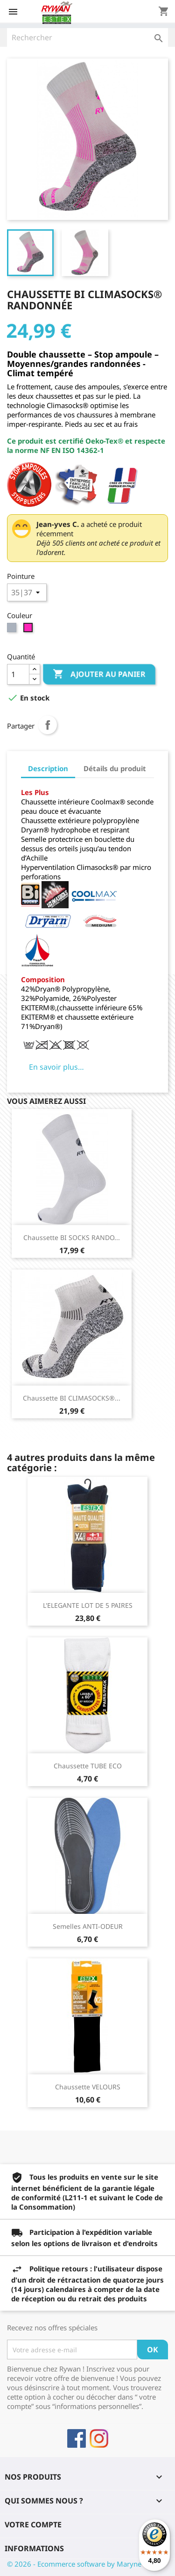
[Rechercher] (87, 37)
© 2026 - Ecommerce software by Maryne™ (77, 2564)
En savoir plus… (56, 1067)
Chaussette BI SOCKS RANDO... (71, 1237)
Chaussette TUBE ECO (88, 1765)
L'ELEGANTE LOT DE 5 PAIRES (88, 1605)
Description (48, 768)
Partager (47, 724)
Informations (34, 2548)
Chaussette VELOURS (87, 2086)
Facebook (76, 2438)
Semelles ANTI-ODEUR (88, 1926)
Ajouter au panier (99, 674)
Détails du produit (115, 768)
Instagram (99, 2438)
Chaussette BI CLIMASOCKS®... (71, 1398)
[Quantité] (18, 674)
